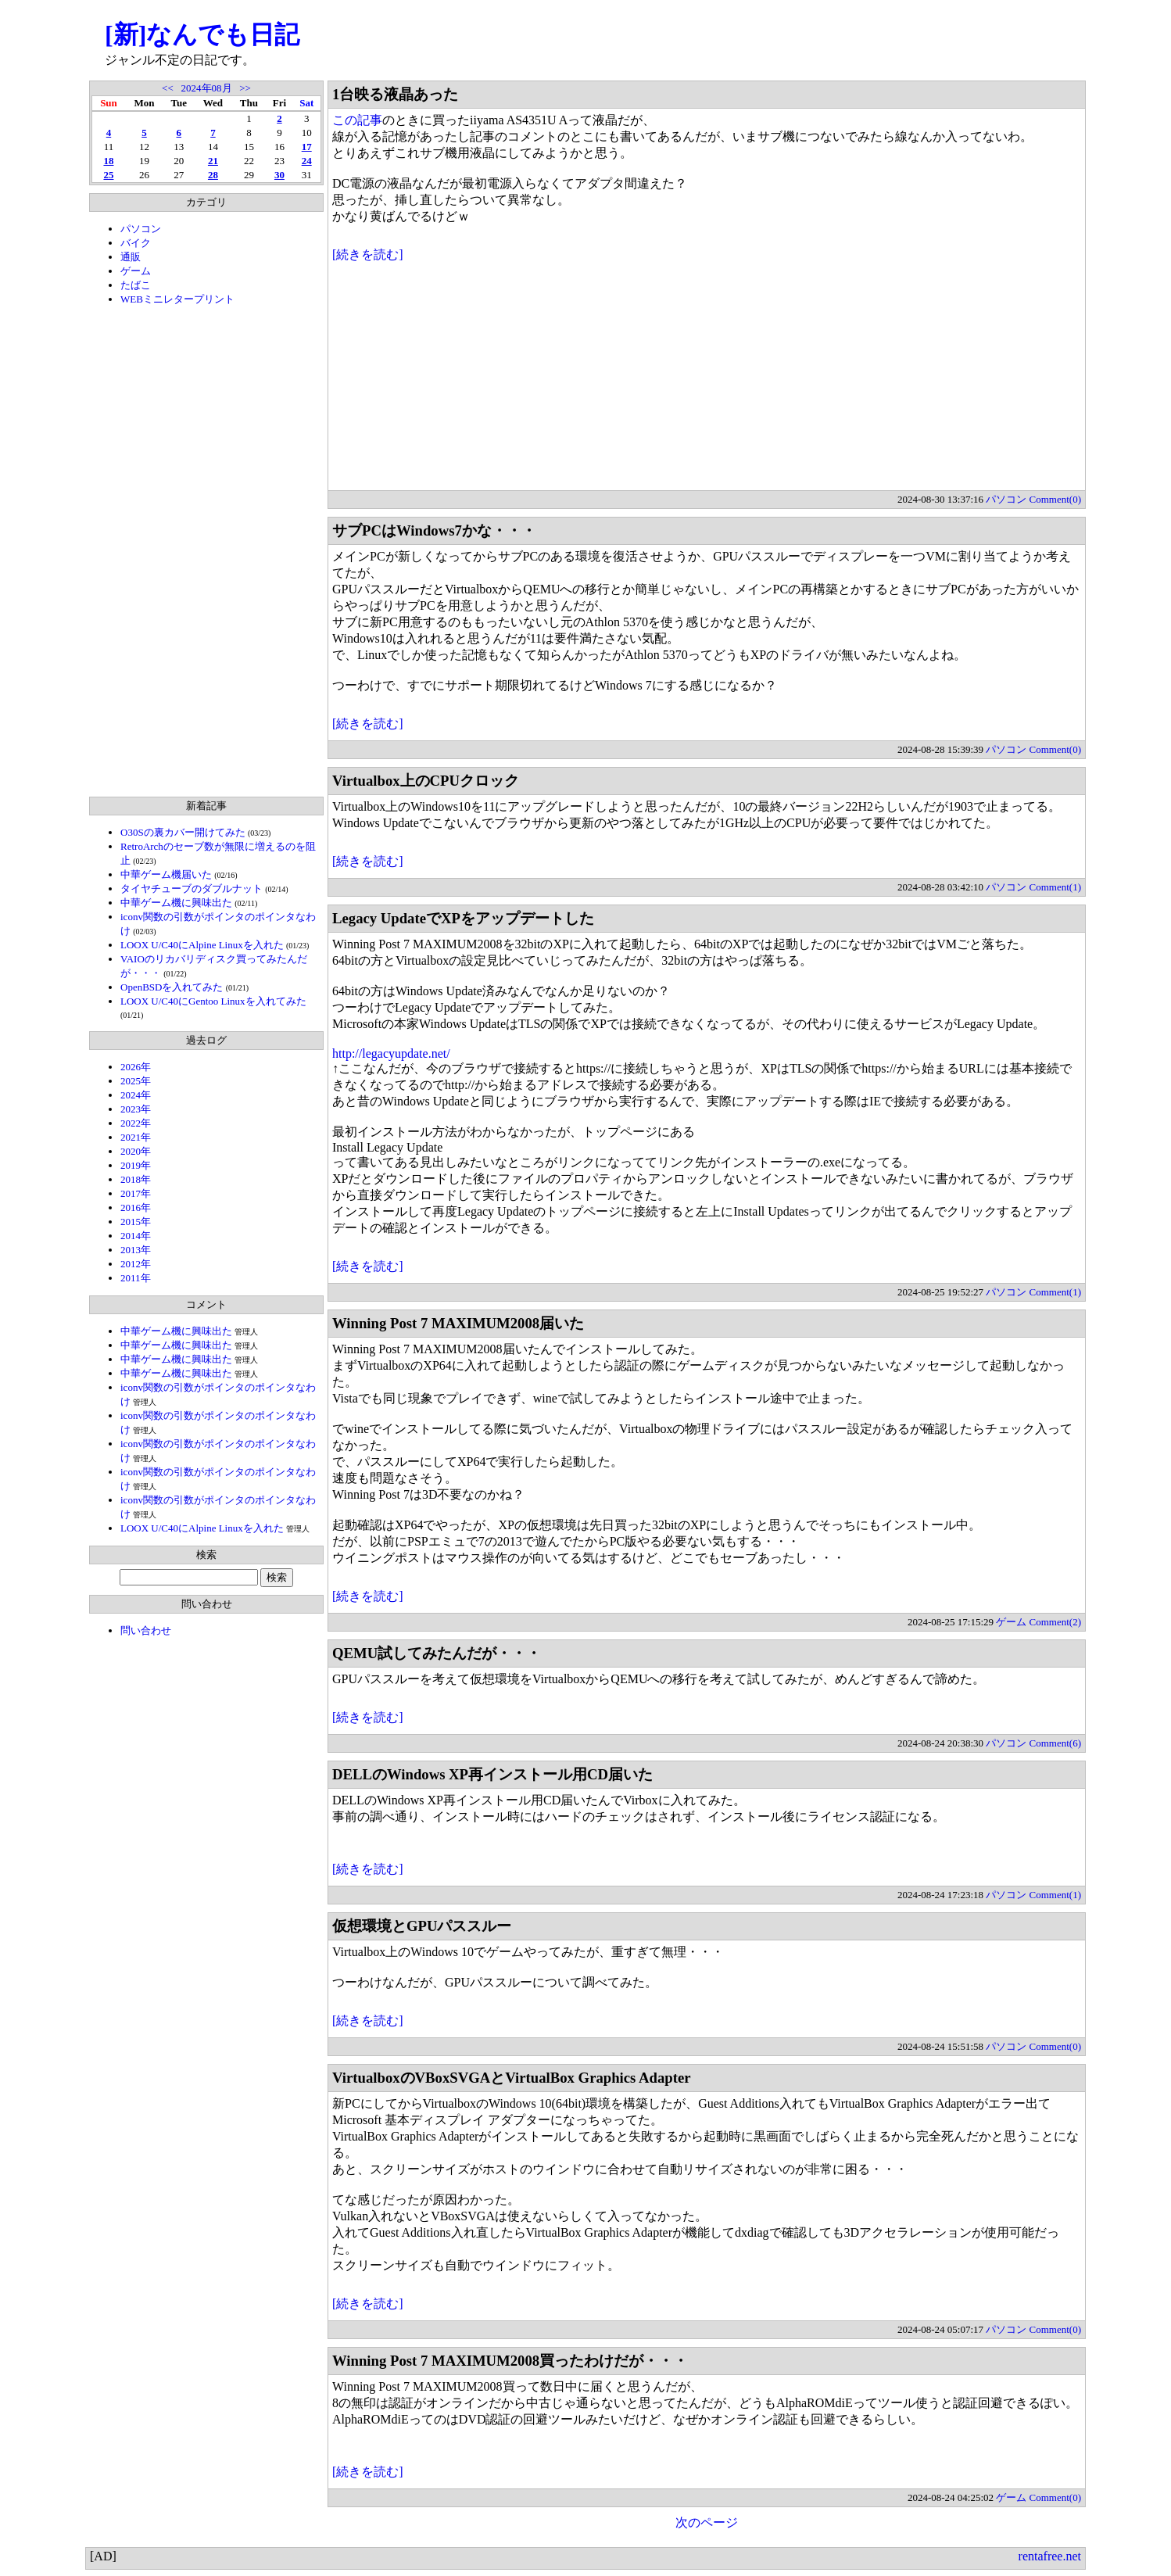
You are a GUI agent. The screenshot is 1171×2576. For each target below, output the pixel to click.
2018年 (135, 1179)
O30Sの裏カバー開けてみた (182, 832)
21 (213, 161)
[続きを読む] (367, 254)
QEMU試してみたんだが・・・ (436, 1653)
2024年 (135, 1095)
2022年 (135, 1123)
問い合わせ (145, 1630)
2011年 (135, 1278)
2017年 (135, 1193)
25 (108, 175)
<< (168, 88)
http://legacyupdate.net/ (391, 1053)
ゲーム (135, 271)
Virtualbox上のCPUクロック (425, 780)
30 (279, 175)
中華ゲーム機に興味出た (176, 902)
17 (307, 146)
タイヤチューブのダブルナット (191, 888)
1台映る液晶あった (395, 94)
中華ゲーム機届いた (166, 874)
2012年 (135, 1264)
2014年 (135, 1235)
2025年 (135, 1081)
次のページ (706, 2522)
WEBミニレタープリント (177, 299)
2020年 (135, 1151)
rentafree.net (1050, 2556)
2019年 (135, 1165)
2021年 (135, 1137)
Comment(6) (1055, 1743)
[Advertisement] (206, 551)
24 (307, 161)
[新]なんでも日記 (202, 34)
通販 (130, 257)
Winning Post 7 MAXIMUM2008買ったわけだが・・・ (510, 2360)
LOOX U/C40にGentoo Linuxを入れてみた (213, 1001)
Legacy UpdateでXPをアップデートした (463, 918)
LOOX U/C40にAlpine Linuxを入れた (202, 945)
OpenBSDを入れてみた (171, 987)
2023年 (135, 1109)
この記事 (357, 120)
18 (108, 161)
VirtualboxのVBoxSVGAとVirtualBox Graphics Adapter (511, 2077)
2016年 (135, 1207)
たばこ (135, 285)
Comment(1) (1055, 887)
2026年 (135, 1067)
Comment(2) (1055, 1622)
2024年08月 (206, 88)
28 (213, 175)
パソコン (140, 229)
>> (245, 88)
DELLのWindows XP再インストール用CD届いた (492, 1774)
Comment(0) (1055, 499)
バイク (135, 243)
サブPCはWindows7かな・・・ (434, 530)
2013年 (135, 1250)
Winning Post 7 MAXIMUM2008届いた (458, 1323)
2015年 (135, 1221)
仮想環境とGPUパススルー (421, 1926)
